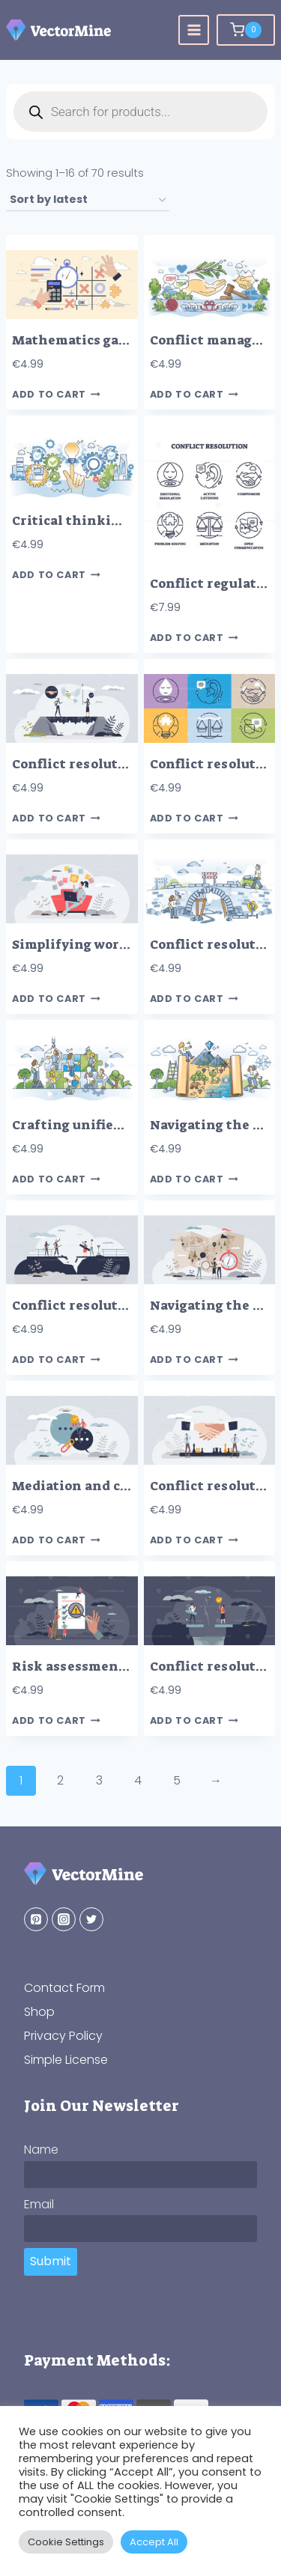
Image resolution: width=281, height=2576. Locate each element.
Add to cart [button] (56, 395)
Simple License (66, 2059)
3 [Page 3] (99, 1780)
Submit (50, 2261)
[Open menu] (193, 30)
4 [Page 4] (138, 1780)
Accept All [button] (154, 2542)
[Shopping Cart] (246, 30)
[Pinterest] (36, 1919)
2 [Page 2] (60, 1780)
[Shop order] (87, 200)
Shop (39, 2011)
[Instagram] (64, 1919)
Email (39, 2204)
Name (41, 2149)
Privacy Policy (63, 2035)
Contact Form (64, 1987)
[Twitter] (91, 1919)
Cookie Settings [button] (66, 2542)
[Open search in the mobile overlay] (140, 111)
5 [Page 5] (177, 1780)
